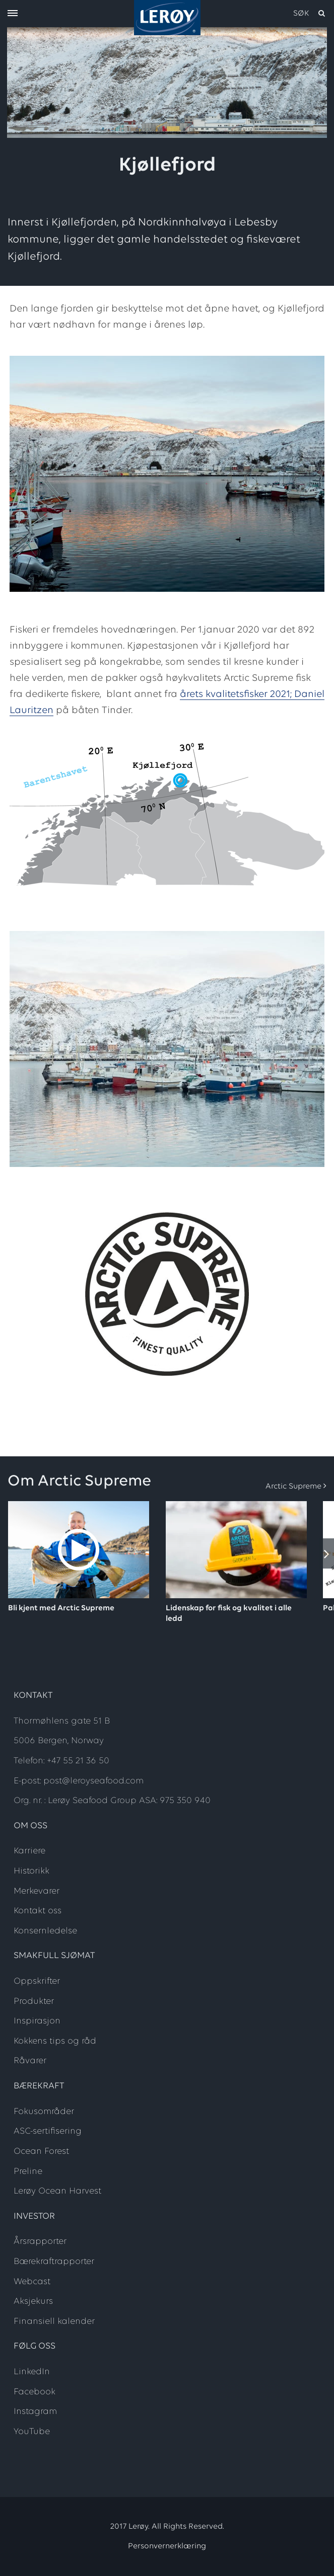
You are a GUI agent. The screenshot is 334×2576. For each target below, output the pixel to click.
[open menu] (13, 14)
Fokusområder (44, 2112)
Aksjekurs (33, 2301)
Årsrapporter (40, 2241)
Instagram (35, 2411)
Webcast (32, 2282)
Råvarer (30, 2061)
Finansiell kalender (54, 2321)
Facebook (34, 2392)
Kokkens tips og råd (55, 2041)
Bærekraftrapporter (54, 2262)
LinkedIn (32, 2372)
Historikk (31, 1871)
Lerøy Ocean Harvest (57, 2191)
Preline (28, 2171)
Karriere (29, 1851)
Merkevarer (36, 1891)
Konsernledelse (45, 1931)
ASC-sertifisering (48, 2131)
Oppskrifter (37, 1981)
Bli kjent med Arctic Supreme (61, 1608)
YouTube (32, 2432)
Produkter (34, 2001)
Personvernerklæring (167, 2546)
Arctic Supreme (293, 1486)
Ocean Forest (41, 2151)
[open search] (309, 14)
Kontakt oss (37, 1911)
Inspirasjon (37, 2021)
